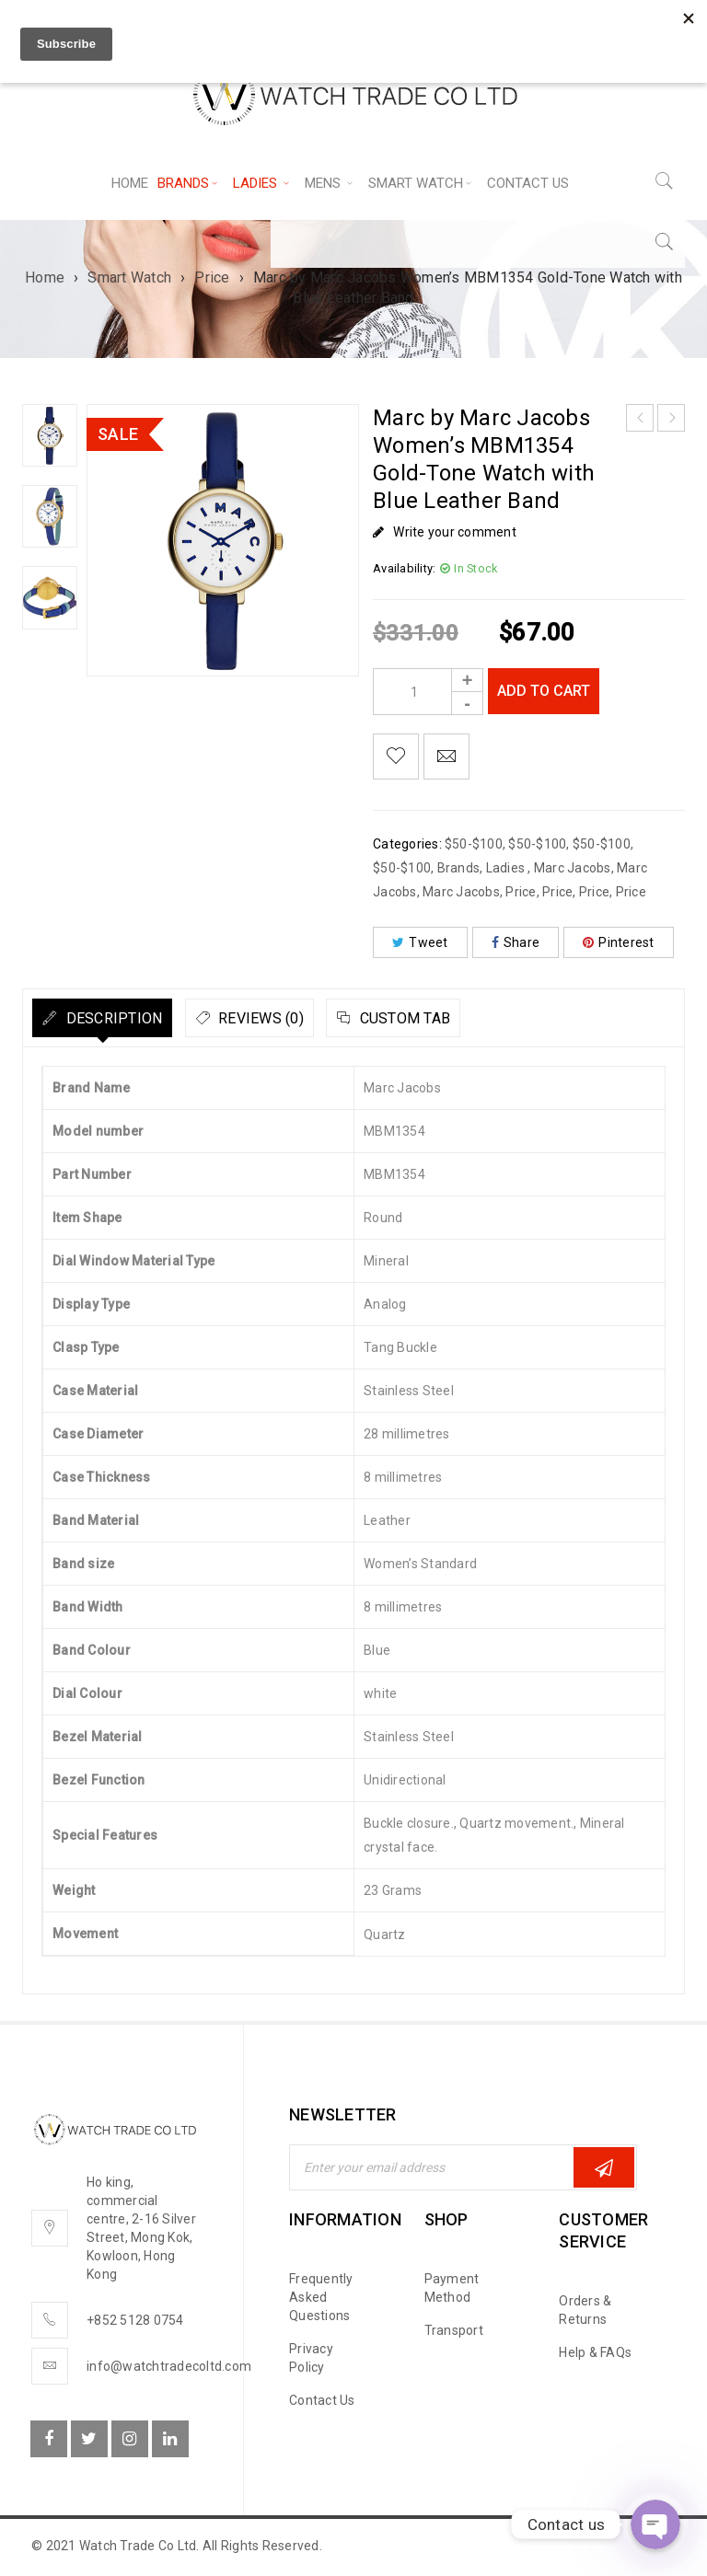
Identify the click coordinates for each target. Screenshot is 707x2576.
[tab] (120, 1018)
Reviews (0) (314, 1018)
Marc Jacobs (572, 868)
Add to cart (548, 690)
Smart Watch (129, 277)
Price (211, 277)
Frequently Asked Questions (321, 2297)
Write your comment (454, 532)
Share (516, 942)
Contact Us (322, 2400)
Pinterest (619, 942)
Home (44, 277)
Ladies (507, 868)
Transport (453, 2330)
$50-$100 (474, 844)
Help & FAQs (595, 2352)
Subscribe (604, 2168)
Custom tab (494, 1018)
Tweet (420, 942)
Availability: (404, 568)
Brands (459, 868)
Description (130, 1018)
